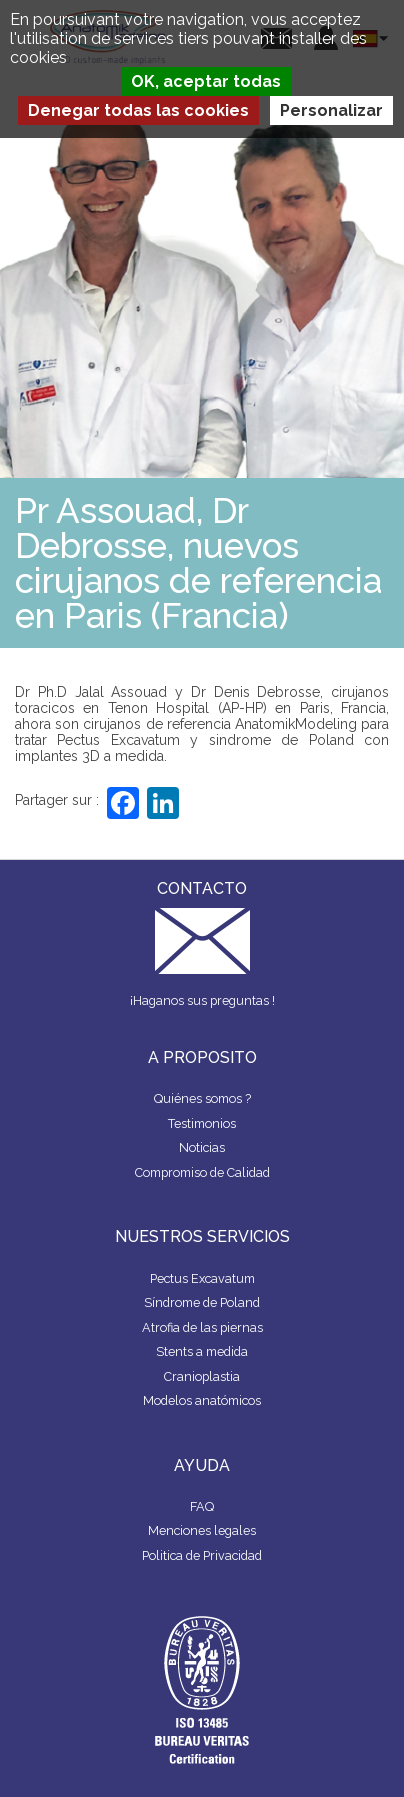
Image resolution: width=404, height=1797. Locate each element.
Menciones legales (202, 1530)
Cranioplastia (202, 1376)
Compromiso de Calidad (202, 1172)
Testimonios (202, 1123)
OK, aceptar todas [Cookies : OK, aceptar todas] (206, 81)
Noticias (202, 1147)
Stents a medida (202, 1351)
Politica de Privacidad (202, 1555)
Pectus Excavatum (202, 1278)
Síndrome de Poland (202, 1302)
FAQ (202, 1506)
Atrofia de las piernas (202, 1327)
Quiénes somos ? (202, 1098)
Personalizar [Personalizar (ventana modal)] (331, 110)
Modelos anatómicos (202, 1400)
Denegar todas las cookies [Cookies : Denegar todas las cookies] (138, 110)
